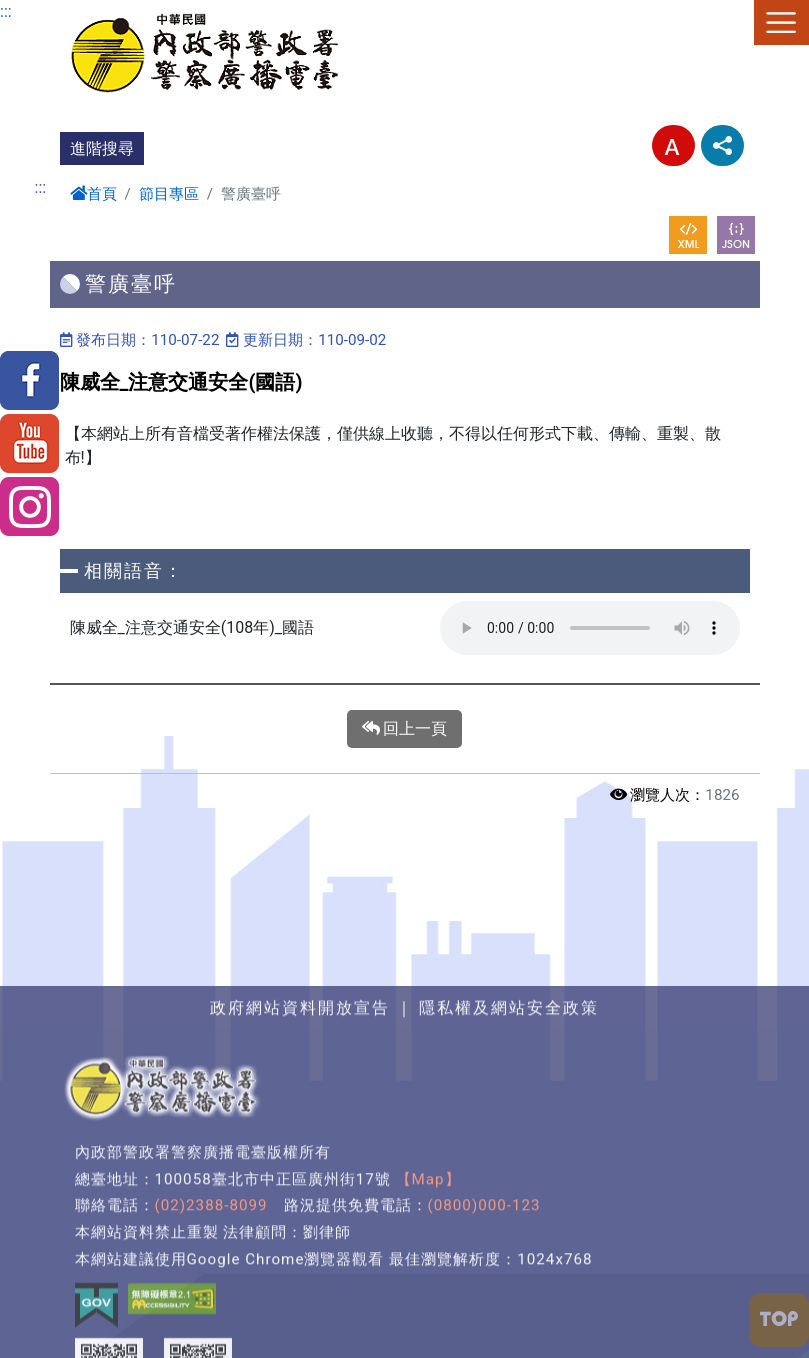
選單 (781, 22)
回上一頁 (405, 729)
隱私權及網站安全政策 (509, 1163)
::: (6, 11)
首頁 (93, 194)
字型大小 (673, 145)
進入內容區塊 (48, 11)
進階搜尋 (102, 148)
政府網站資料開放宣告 (300, 1163)
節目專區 (169, 194)
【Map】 (428, 1335)
